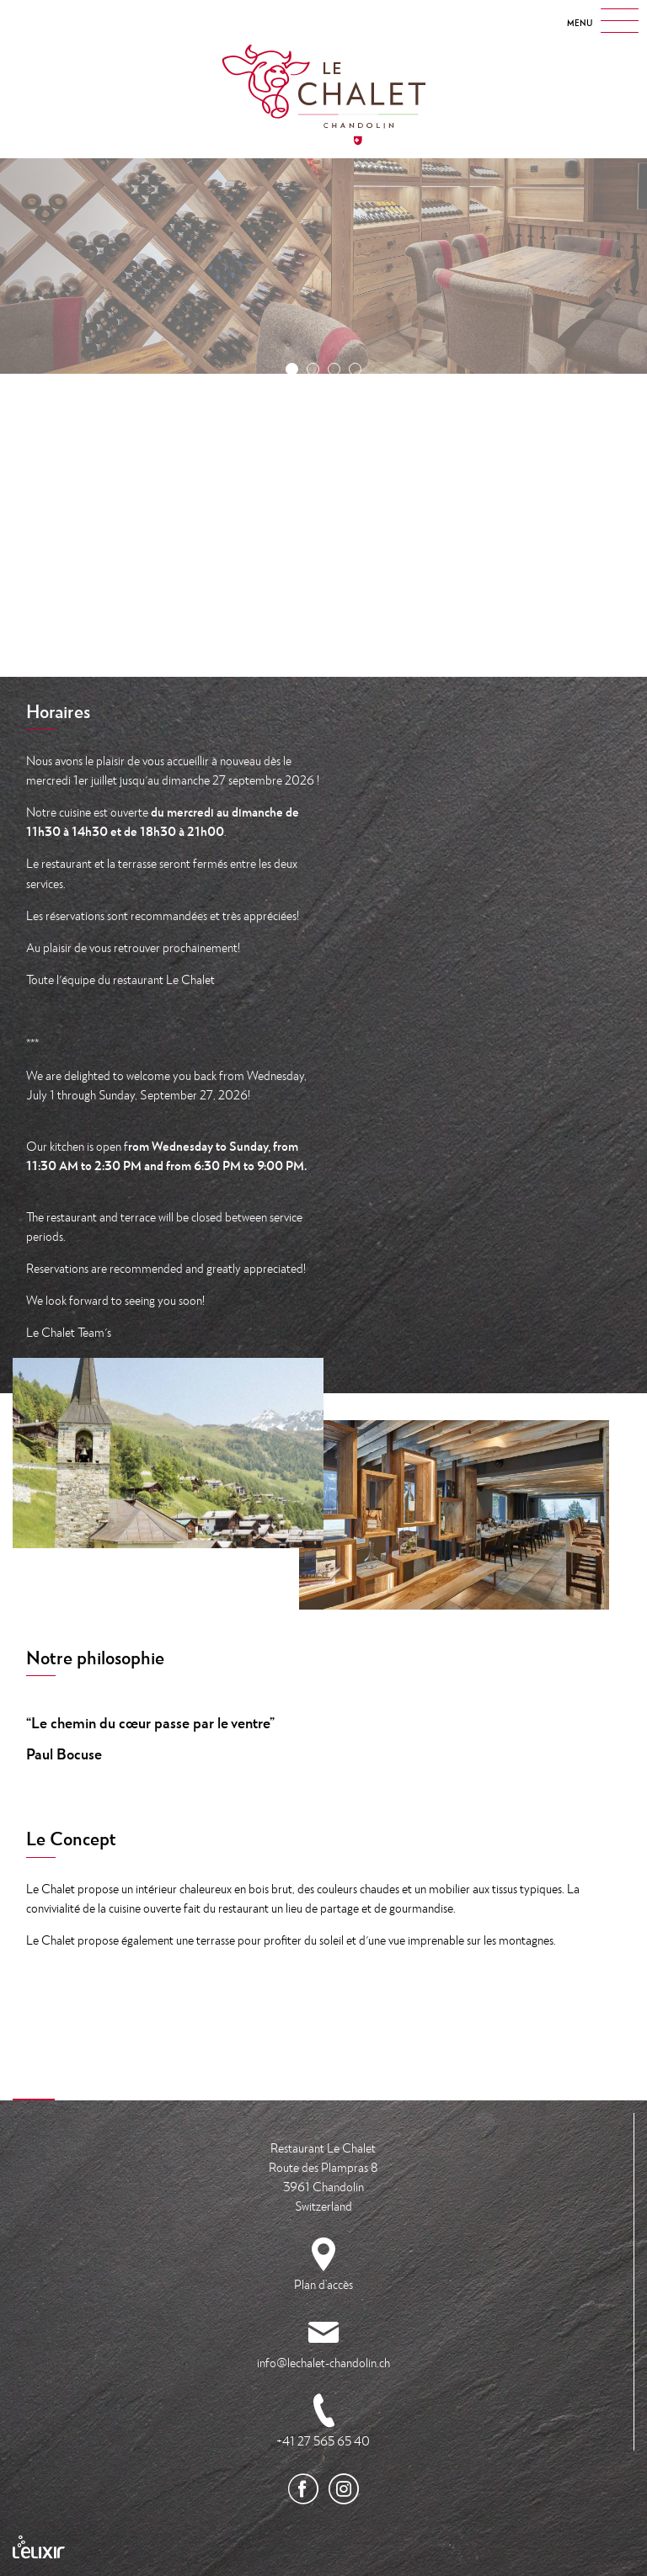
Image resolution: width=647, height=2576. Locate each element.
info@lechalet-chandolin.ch (323, 2332)
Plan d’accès (323, 2254)
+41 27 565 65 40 (323, 2410)
